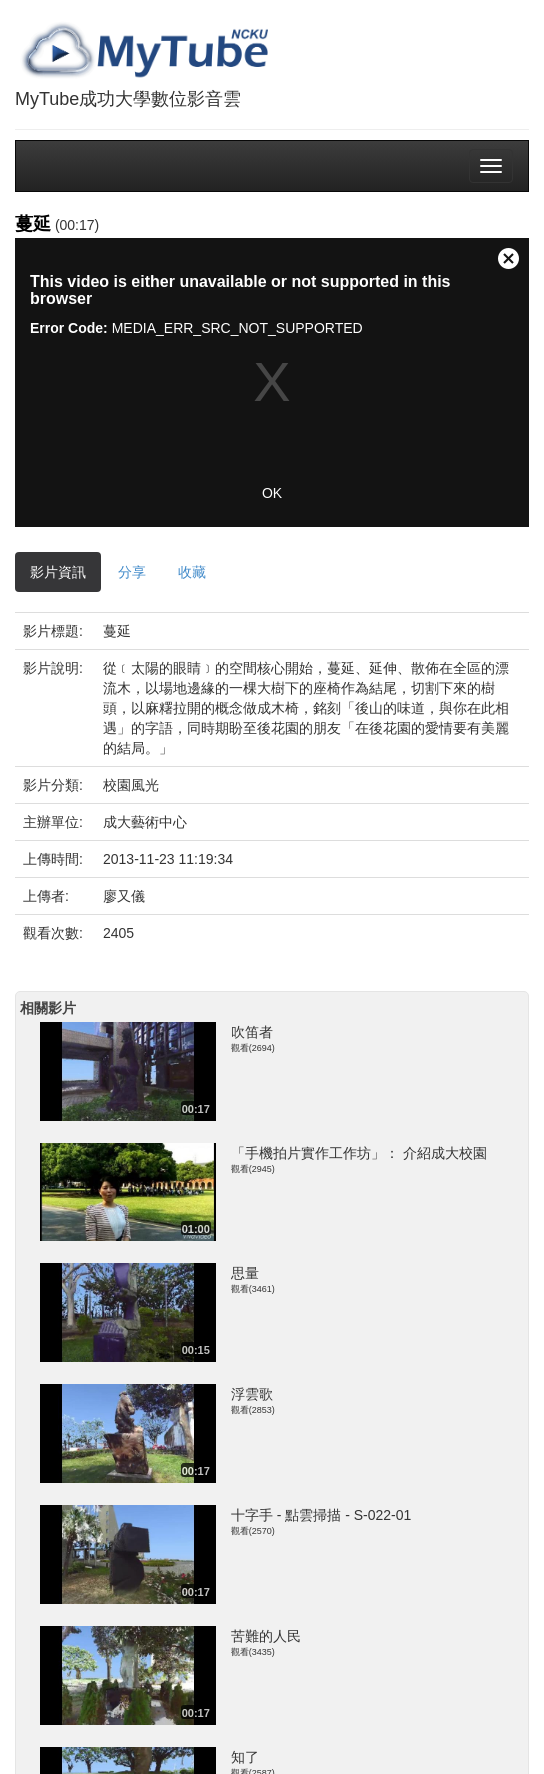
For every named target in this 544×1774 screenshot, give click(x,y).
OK (272, 493)
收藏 (192, 572)
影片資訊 (58, 572)
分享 (132, 572)
